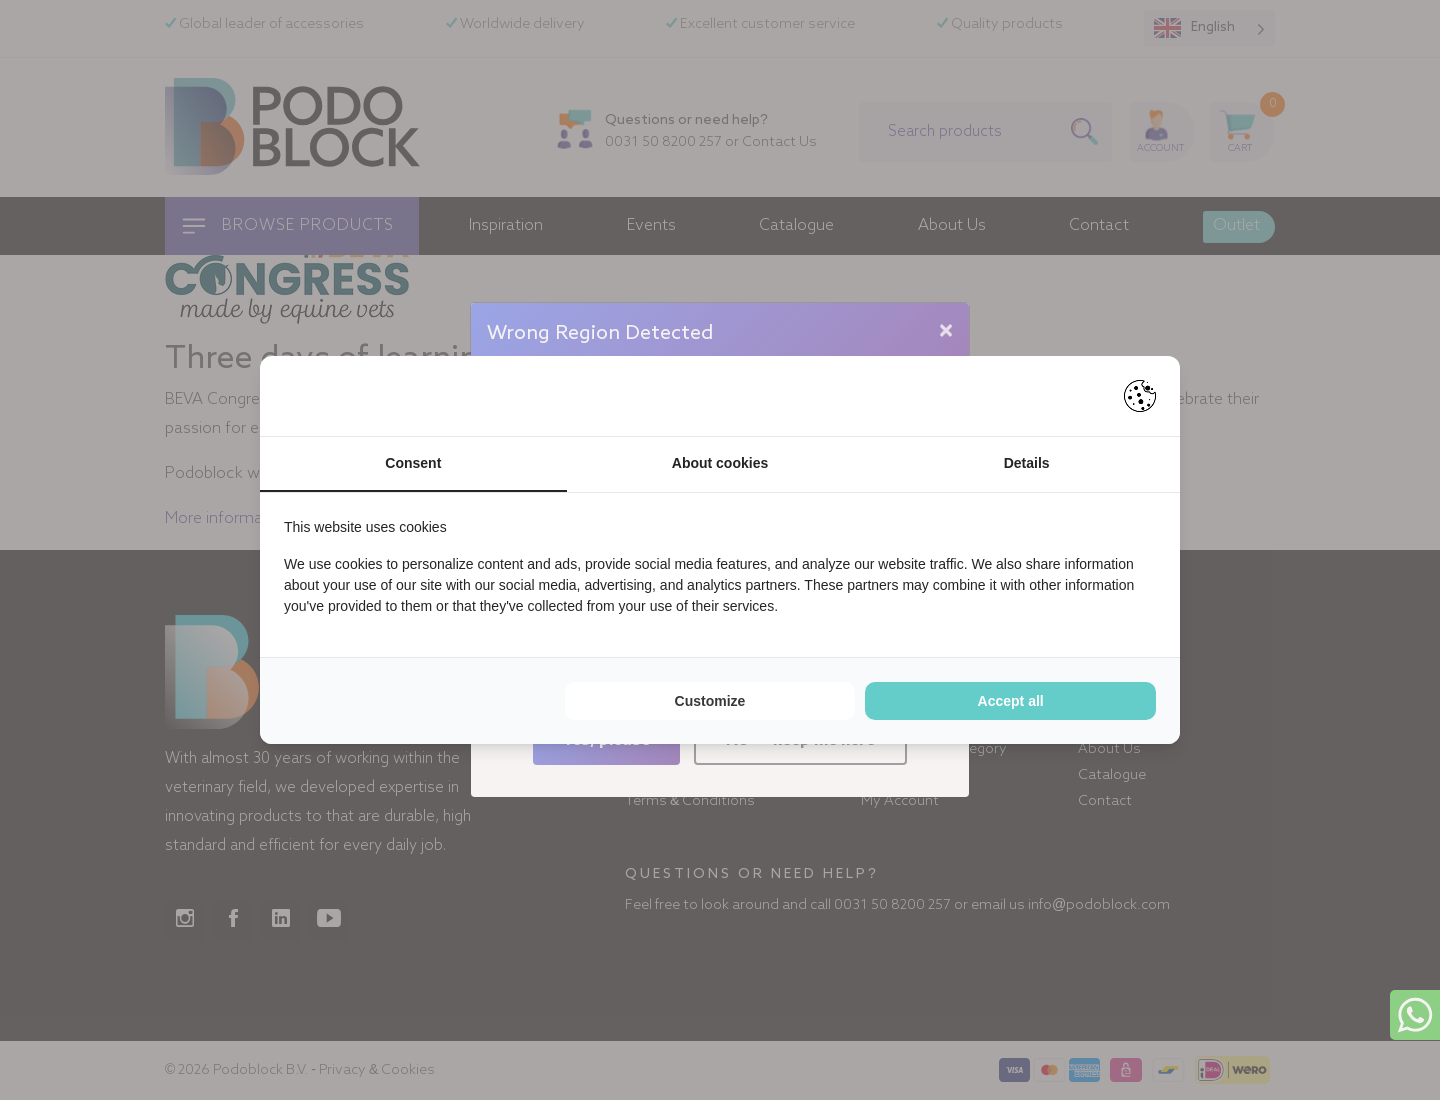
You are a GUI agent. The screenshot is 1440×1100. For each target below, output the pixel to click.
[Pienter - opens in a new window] (1140, 396)
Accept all (1011, 701)
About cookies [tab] (720, 463)
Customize (710, 701)
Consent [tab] (413, 463)
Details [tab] (1027, 463)
